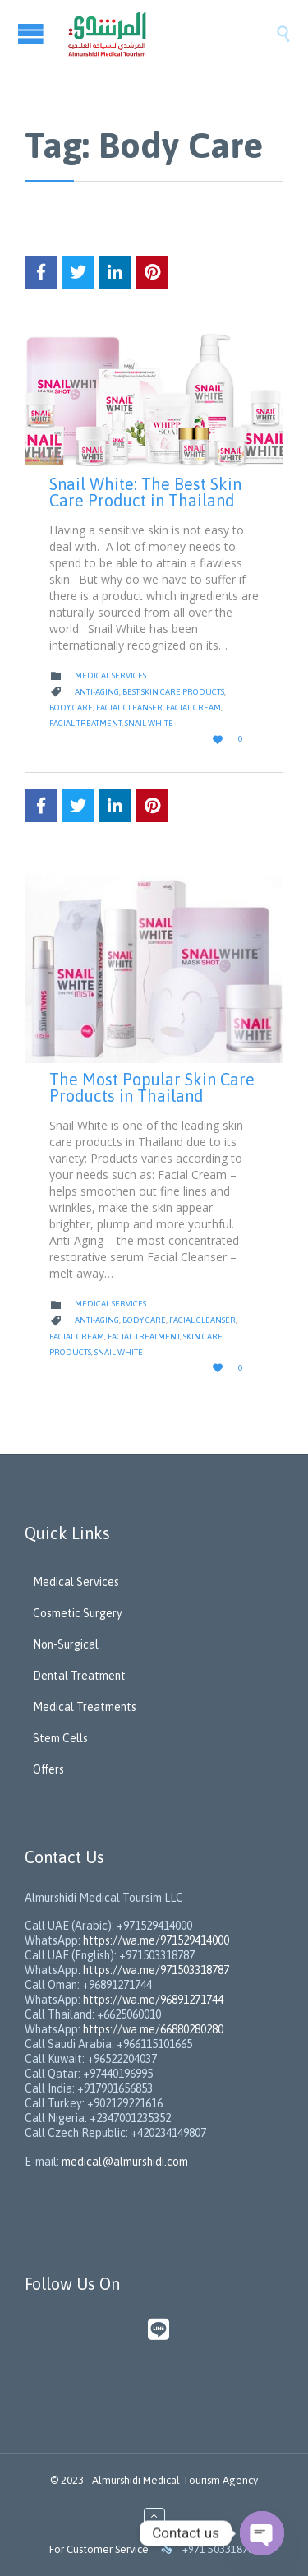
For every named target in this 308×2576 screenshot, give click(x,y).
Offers (48, 1769)
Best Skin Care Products (173, 691)
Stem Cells (60, 1738)
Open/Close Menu (33, 33)
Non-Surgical (66, 1644)
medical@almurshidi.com (125, 2161)
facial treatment (85, 723)
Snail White (149, 723)
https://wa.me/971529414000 (154, 1940)
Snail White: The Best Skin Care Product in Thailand (145, 492)
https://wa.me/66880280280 (153, 2029)
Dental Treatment (79, 1675)
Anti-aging (97, 691)
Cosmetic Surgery (77, 1613)
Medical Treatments (84, 1706)
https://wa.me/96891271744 (153, 1999)
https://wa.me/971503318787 (156, 1970)
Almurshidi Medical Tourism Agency (175, 2480)
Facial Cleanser (129, 707)
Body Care (71, 707)
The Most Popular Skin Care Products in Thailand (152, 1087)
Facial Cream (193, 707)
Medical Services (110, 675)
